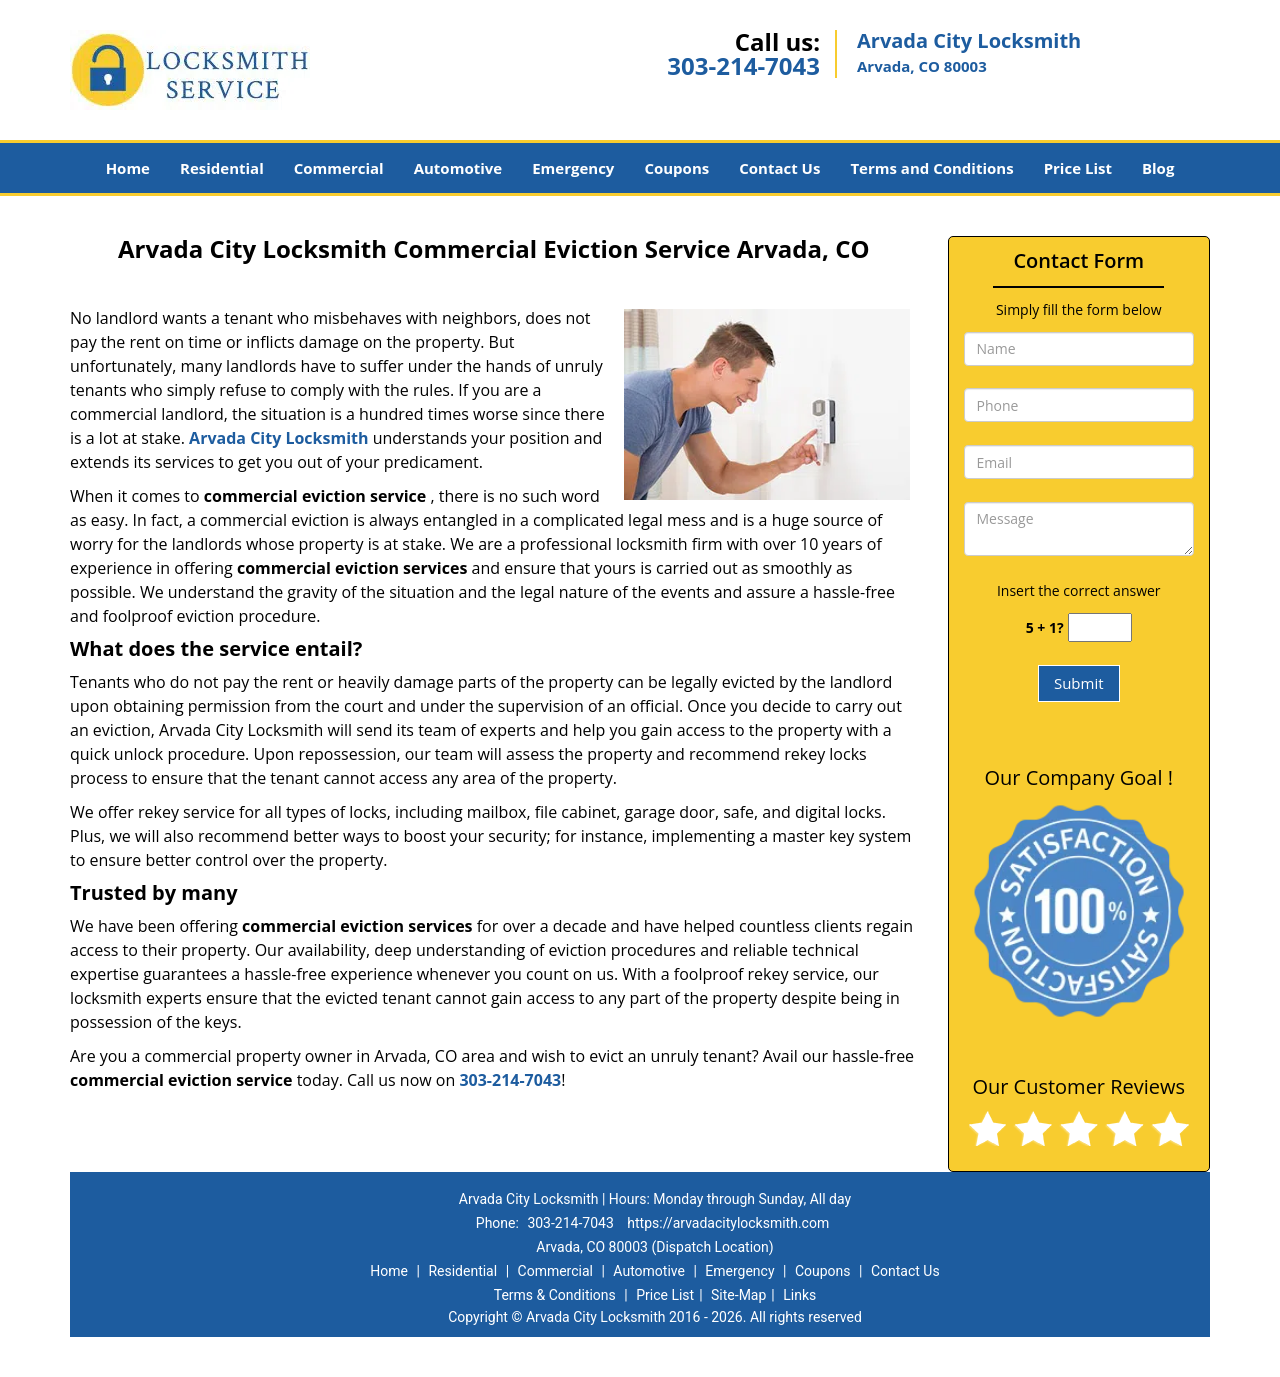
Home (128, 168)
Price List (1078, 168)
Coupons (676, 168)
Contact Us (779, 168)
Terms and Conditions (931, 168)
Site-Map (738, 1295)
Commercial (339, 168)
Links (799, 1295)
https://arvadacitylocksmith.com (728, 1223)
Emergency (573, 168)
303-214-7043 (743, 65)
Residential (222, 168)
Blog (1158, 168)
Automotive (458, 168)
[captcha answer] (1100, 627)
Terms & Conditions (555, 1295)
